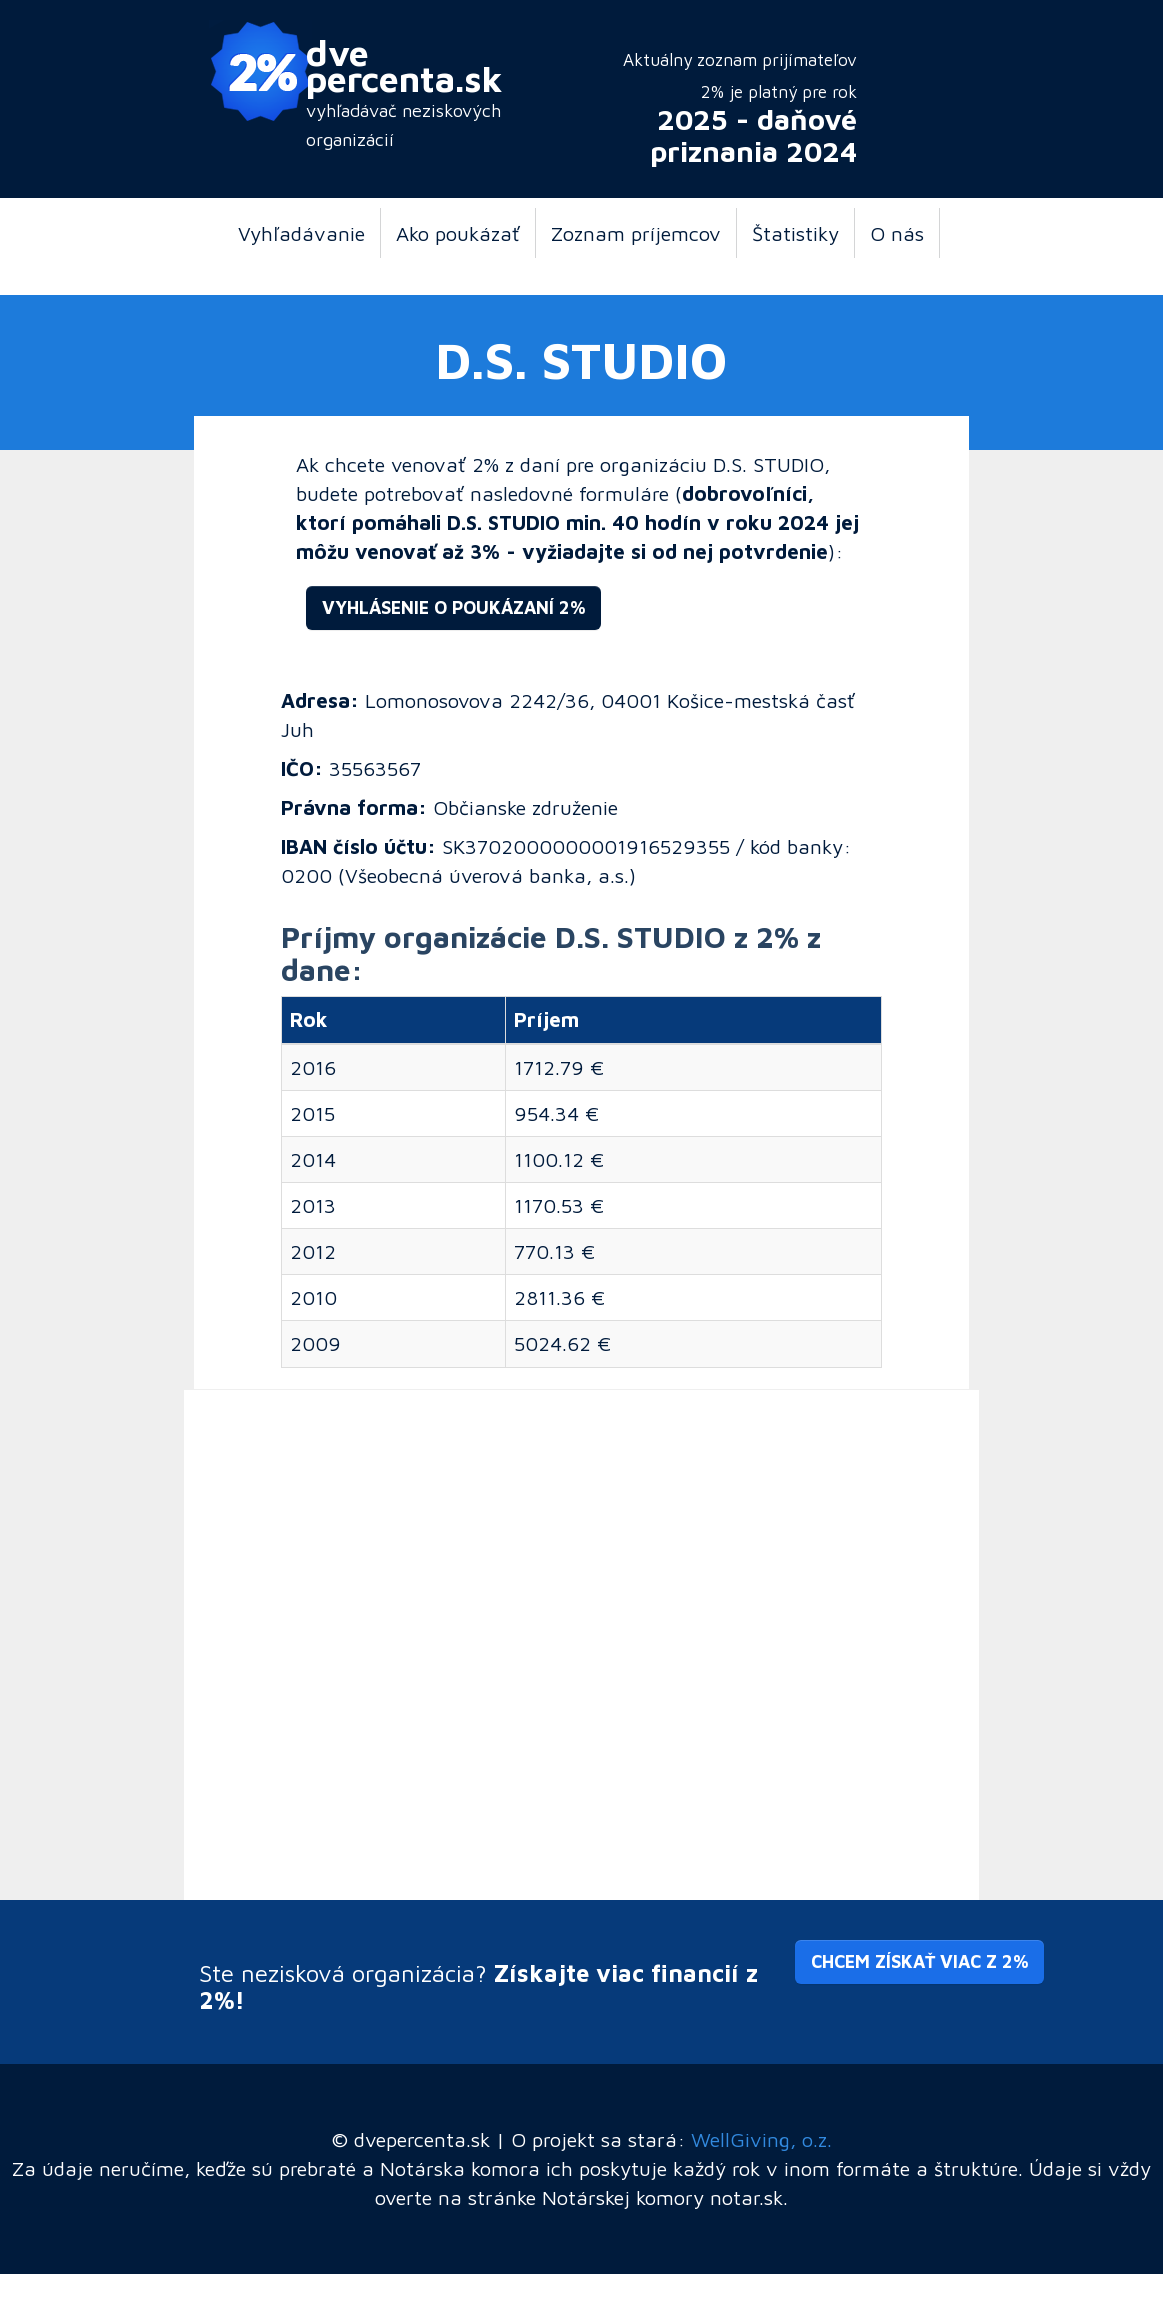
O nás (897, 233)
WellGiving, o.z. (761, 2139)
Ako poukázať (458, 233)
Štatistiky (795, 233)
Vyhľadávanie (301, 233)
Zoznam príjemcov (636, 233)
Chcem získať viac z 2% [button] (919, 1961)
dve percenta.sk (404, 65)
